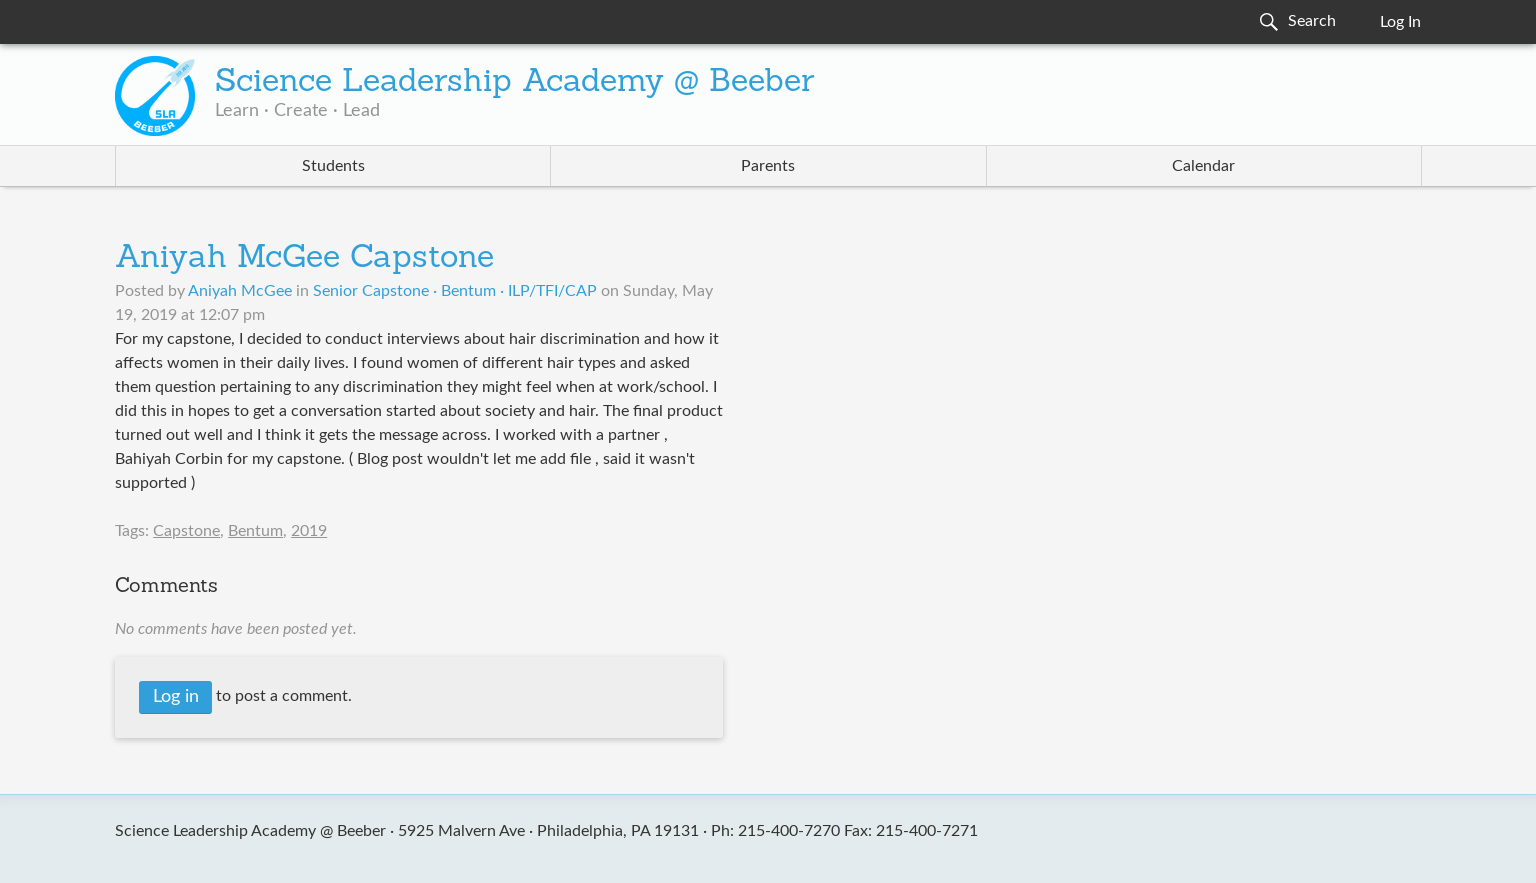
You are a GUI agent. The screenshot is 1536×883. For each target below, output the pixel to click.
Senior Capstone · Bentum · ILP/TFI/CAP (455, 291)
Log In (1400, 22)
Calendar (1203, 166)
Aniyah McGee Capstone (304, 259)
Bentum (255, 531)
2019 (309, 531)
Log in (176, 697)
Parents (768, 166)
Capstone (186, 531)
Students (333, 166)
